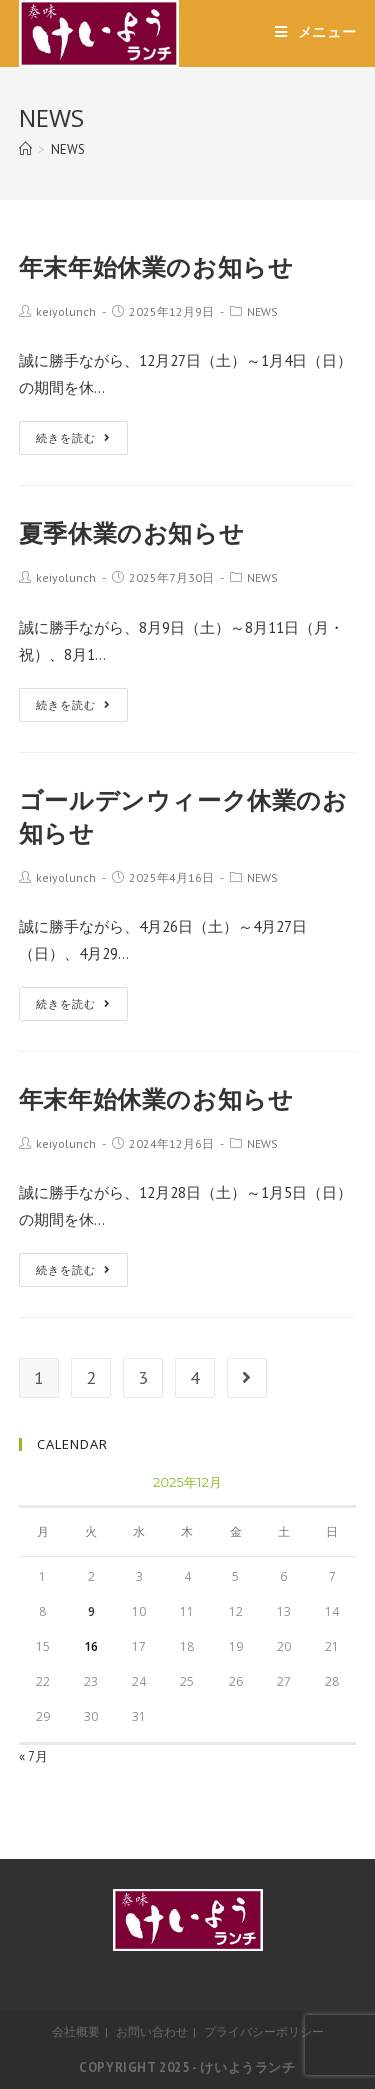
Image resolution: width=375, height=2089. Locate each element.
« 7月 (33, 1756)
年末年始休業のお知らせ (156, 266)
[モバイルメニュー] (316, 32)
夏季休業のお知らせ (131, 532)
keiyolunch (66, 311)
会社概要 (76, 2031)
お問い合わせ (152, 2031)
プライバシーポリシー (264, 2031)
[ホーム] (25, 149)
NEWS (262, 311)
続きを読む (73, 438)
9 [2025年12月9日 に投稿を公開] (91, 1611)
